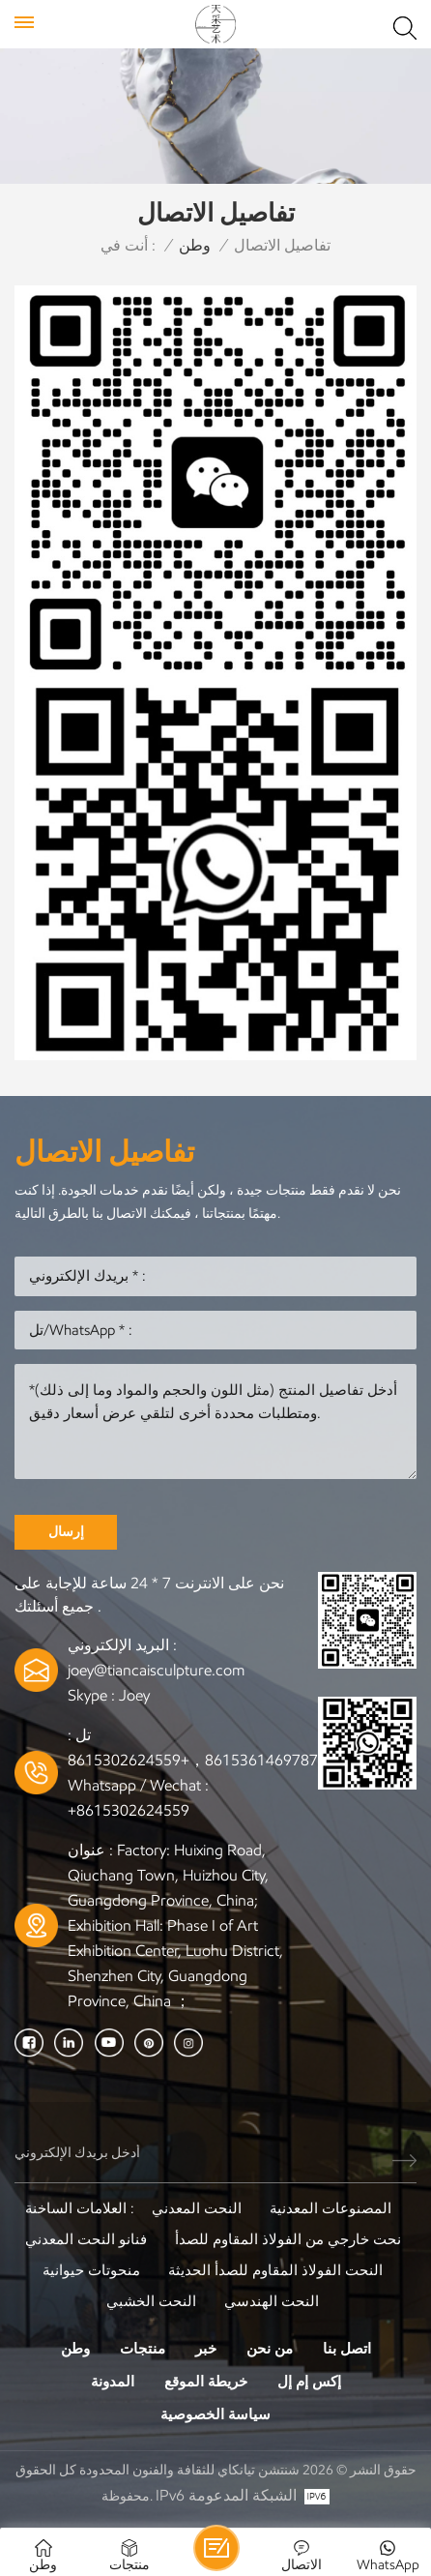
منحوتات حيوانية (91, 2270)
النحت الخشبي (151, 2301)
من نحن (269, 2348)
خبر (205, 2348)
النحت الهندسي (271, 2301)
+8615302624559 (128, 1810)
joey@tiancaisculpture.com (156, 1670)
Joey (134, 1695)
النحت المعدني (197, 2208)
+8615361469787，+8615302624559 (197, 1760)
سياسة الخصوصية (215, 2414)
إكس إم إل (309, 2381)
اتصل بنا (347, 2348)
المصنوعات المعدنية (330, 2208)
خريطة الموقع (205, 2381)
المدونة (112, 2381)
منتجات (142, 2348)
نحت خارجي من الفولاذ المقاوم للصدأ (288, 2239)
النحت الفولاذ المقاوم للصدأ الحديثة (275, 2270)
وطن (195, 245)
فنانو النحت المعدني (86, 2239)
